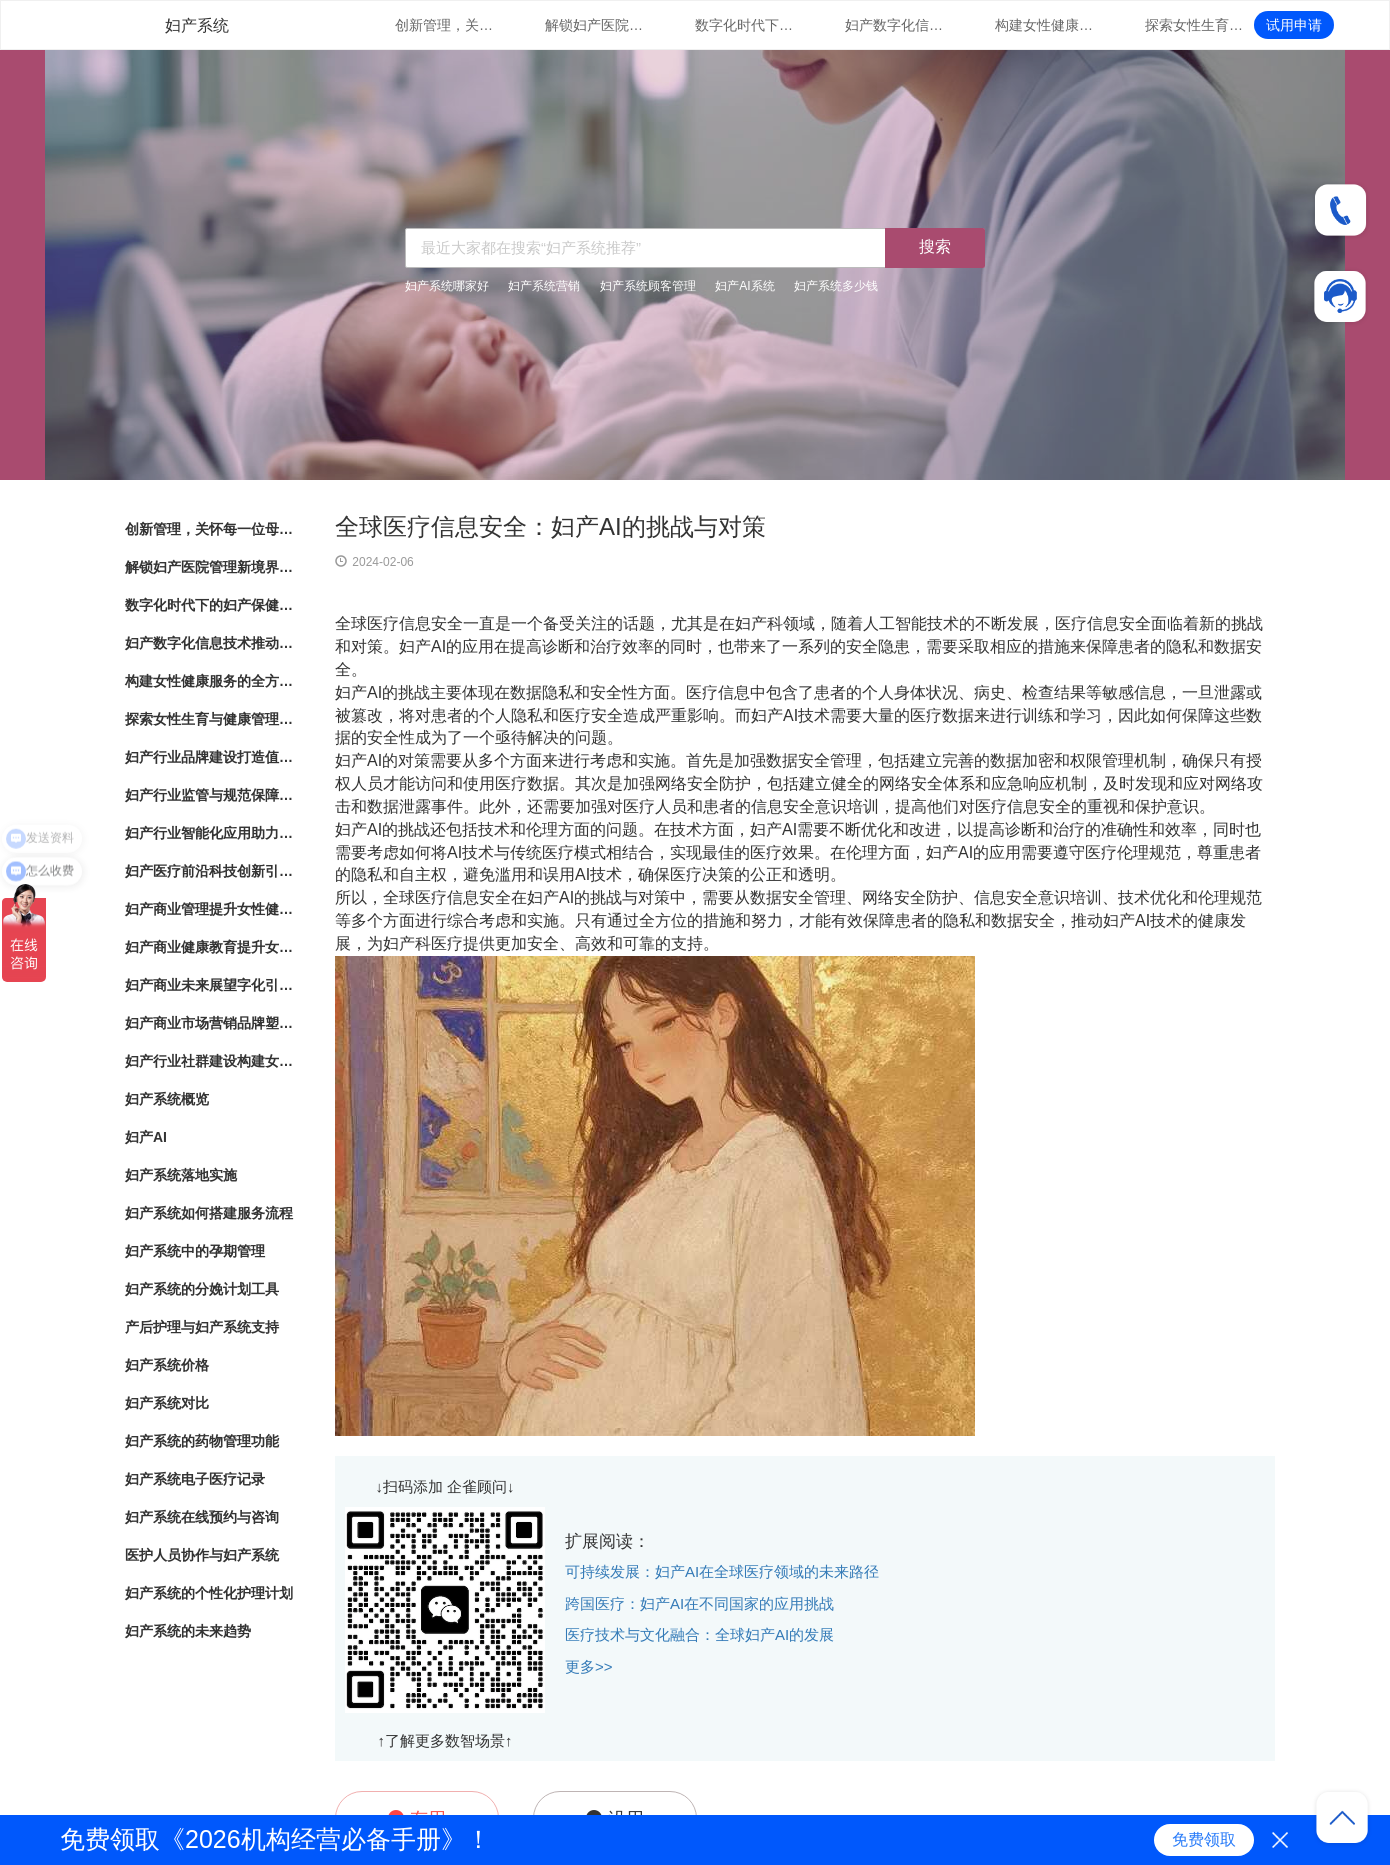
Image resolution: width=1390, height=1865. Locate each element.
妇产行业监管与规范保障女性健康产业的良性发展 (210, 795)
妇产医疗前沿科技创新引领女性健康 (210, 871)
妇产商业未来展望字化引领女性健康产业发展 (210, 985)
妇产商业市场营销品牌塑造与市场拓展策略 (210, 1023)
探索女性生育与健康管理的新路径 (1195, 25)
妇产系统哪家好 (447, 286)
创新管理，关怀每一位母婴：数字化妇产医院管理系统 (445, 25)
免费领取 (1204, 1839)
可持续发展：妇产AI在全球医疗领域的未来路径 (722, 1571)
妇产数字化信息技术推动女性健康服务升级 (895, 25)
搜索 (935, 246)
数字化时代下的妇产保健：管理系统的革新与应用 (745, 25)
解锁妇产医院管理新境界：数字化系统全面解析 (595, 25)
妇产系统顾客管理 (648, 286)
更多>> (589, 1666)
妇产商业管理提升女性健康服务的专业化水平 (210, 909)
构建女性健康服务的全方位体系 (1045, 25)
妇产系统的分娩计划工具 (202, 1289)
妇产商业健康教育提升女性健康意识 (210, 947)
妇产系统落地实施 (181, 1175)
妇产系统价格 (167, 1365)
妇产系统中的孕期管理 (195, 1251)
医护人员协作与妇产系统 (202, 1555)
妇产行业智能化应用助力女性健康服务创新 (210, 833)
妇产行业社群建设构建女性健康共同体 (210, 1061)
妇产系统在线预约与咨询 (202, 1517)
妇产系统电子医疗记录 (195, 1479)
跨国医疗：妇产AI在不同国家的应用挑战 (699, 1603)
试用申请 (1294, 25)
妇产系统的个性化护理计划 (209, 1593)
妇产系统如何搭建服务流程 (209, 1213)
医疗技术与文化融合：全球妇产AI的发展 (699, 1634)
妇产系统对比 (167, 1403)
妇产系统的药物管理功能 (202, 1441)
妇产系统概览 (167, 1099)
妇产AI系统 (744, 286)
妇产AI (146, 1137)
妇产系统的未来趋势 (188, 1631)
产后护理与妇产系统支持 (202, 1327)
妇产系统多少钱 (836, 286)
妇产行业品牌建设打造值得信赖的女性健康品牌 (210, 757)
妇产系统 (197, 25)
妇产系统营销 (544, 286)
